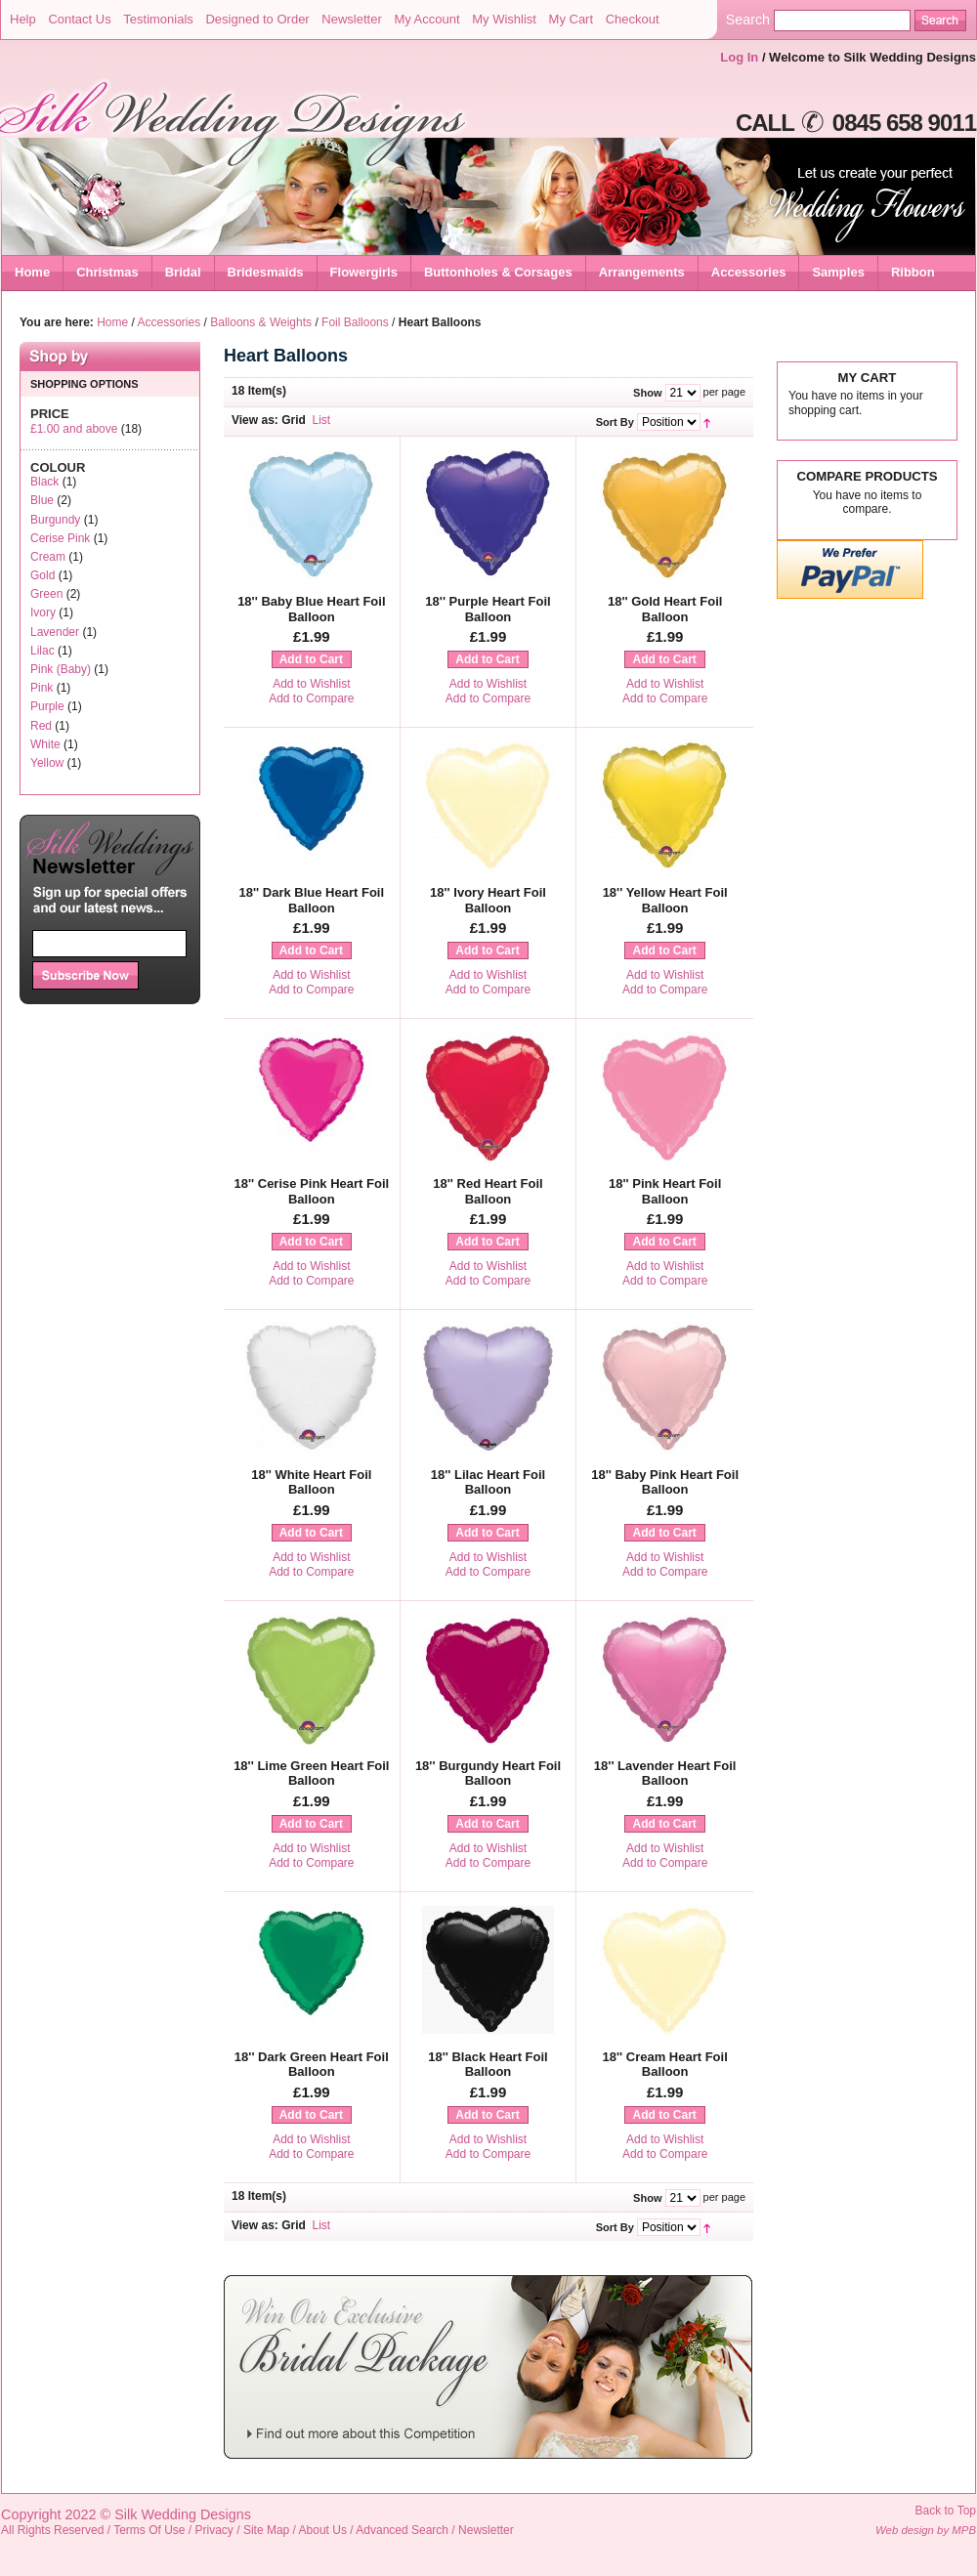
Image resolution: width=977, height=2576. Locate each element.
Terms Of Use (149, 2530)
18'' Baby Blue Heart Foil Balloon (311, 609)
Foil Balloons (355, 322)
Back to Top (945, 2510)
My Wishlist (504, 19)
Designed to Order (257, 19)
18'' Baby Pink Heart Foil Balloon (665, 1482)
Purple (47, 706)
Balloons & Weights (261, 322)
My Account (426, 19)
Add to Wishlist (311, 684)
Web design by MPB (925, 2530)
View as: (255, 420)
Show (647, 393)
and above (73, 429)
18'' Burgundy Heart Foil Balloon (488, 1773)
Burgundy (55, 520)
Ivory (43, 612)
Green (46, 594)
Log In (739, 57)
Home (32, 272)
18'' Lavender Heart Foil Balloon (665, 1773)
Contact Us (79, 19)
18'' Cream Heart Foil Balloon (665, 2064)
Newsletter (351, 19)
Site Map (266, 2530)
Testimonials (158, 19)
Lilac (42, 650)
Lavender (54, 632)
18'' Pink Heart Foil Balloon (665, 1191)
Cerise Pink (60, 538)
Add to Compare (311, 698)
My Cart (571, 19)
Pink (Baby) (60, 669)
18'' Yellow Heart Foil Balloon (665, 900)
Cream (47, 557)
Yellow (47, 763)
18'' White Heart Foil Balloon (311, 1482)
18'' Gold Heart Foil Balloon (665, 609)
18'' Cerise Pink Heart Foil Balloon (312, 1191)
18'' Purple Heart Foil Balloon (487, 609)
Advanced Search (402, 2530)
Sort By (615, 422)
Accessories (169, 322)
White (45, 744)
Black (44, 481)
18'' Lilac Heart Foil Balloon (488, 1482)
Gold (42, 575)
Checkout (632, 19)
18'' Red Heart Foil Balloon (487, 1191)
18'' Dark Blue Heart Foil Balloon (312, 900)
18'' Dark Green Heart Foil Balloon (311, 2064)
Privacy (214, 2530)
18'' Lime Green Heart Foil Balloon (311, 1773)
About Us (323, 2530)
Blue (42, 500)
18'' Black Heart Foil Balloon (488, 2064)
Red (41, 726)
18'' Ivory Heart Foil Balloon (488, 900)
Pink (41, 688)
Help (23, 19)
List (322, 420)
